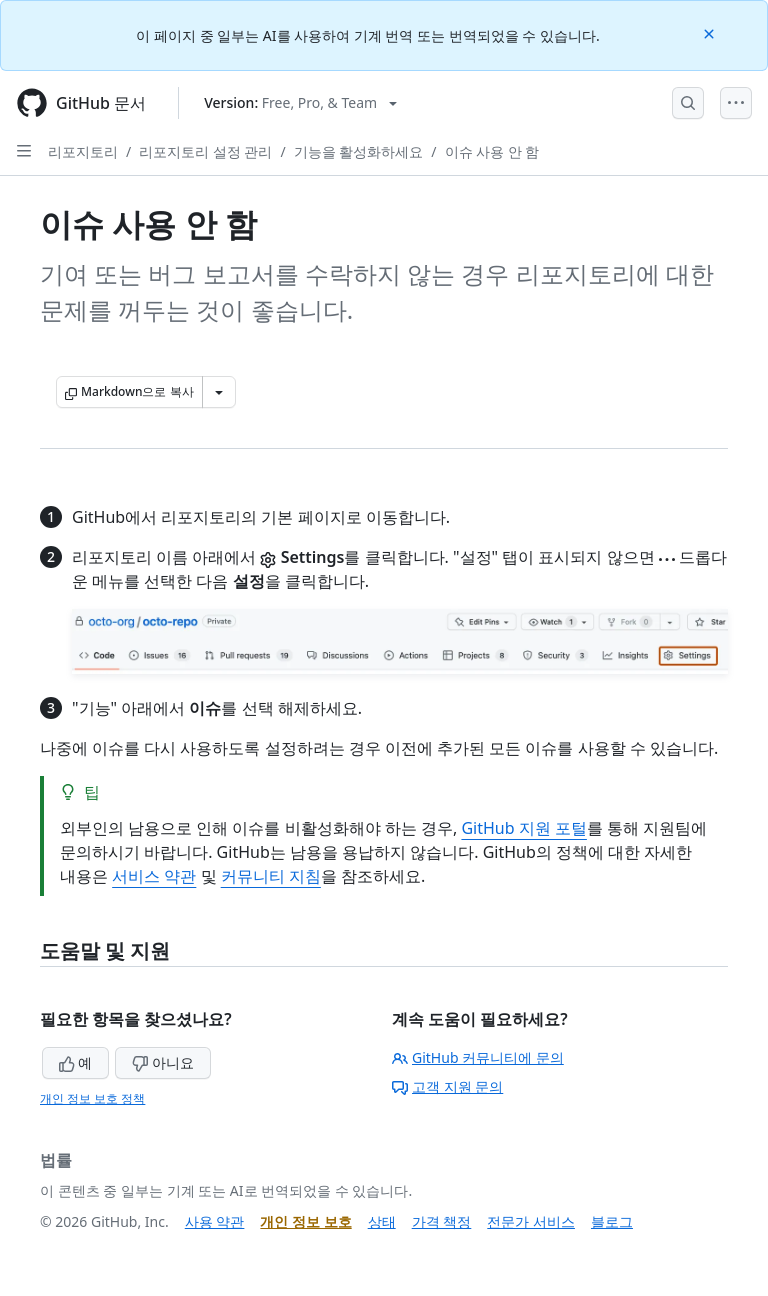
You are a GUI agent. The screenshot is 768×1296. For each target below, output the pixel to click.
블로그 (612, 1221)
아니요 (163, 1062)
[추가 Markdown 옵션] (219, 392)
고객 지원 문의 (447, 1086)
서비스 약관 (154, 876)
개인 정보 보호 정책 (92, 1098)
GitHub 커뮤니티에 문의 (478, 1057)
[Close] (711, 32)
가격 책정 (442, 1221)
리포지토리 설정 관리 (205, 151)
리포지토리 (83, 151)
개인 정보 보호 (305, 1221)
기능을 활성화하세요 (359, 151)
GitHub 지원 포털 (523, 828)
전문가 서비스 (531, 1221)
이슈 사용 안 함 (492, 151)
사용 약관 (215, 1221)
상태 (382, 1221)
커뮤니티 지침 (271, 876)
